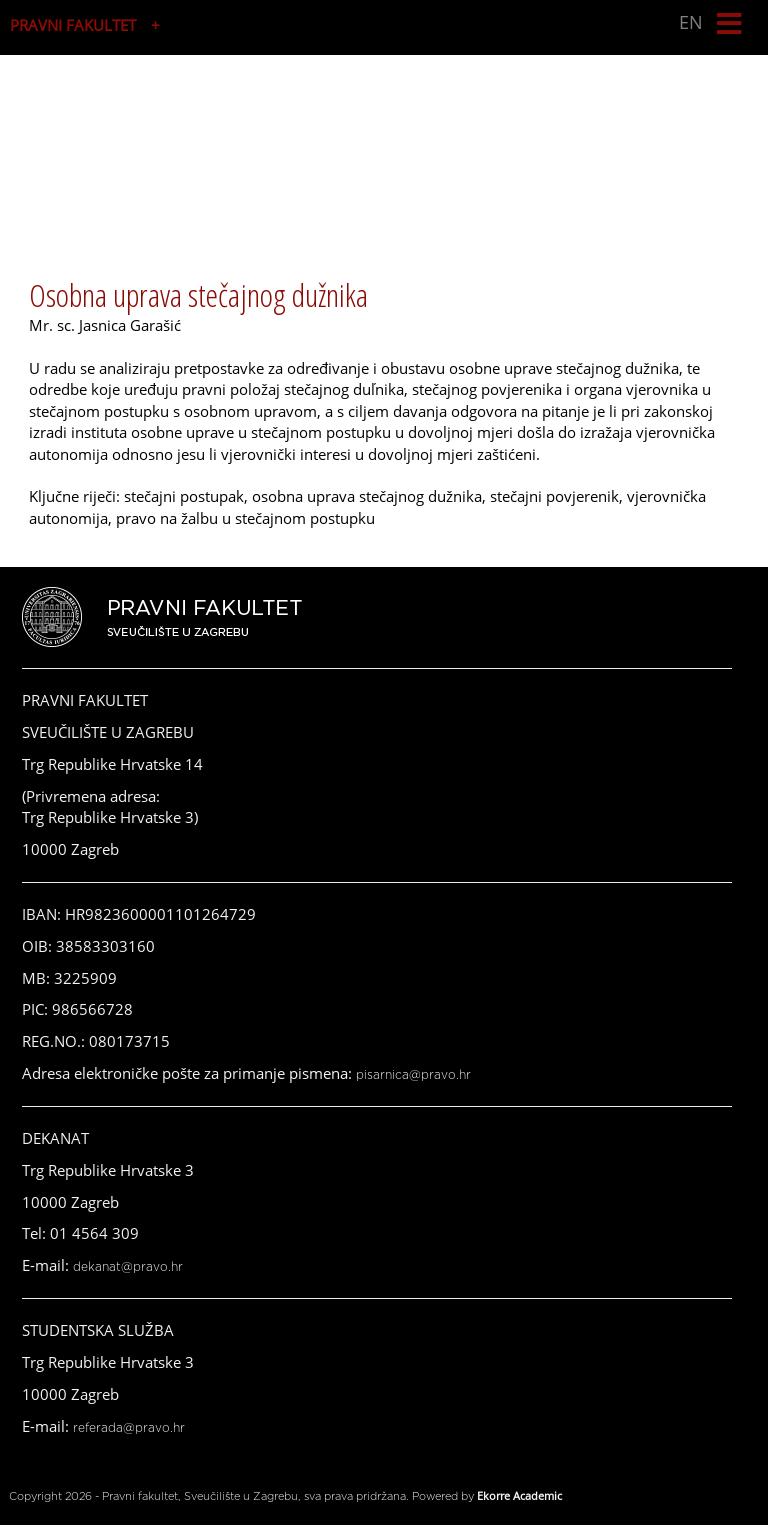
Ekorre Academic (519, 1495)
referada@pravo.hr (129, 1428)
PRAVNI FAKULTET (73, 25)
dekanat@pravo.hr (128, 1267)
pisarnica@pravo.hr (413, 1075)
